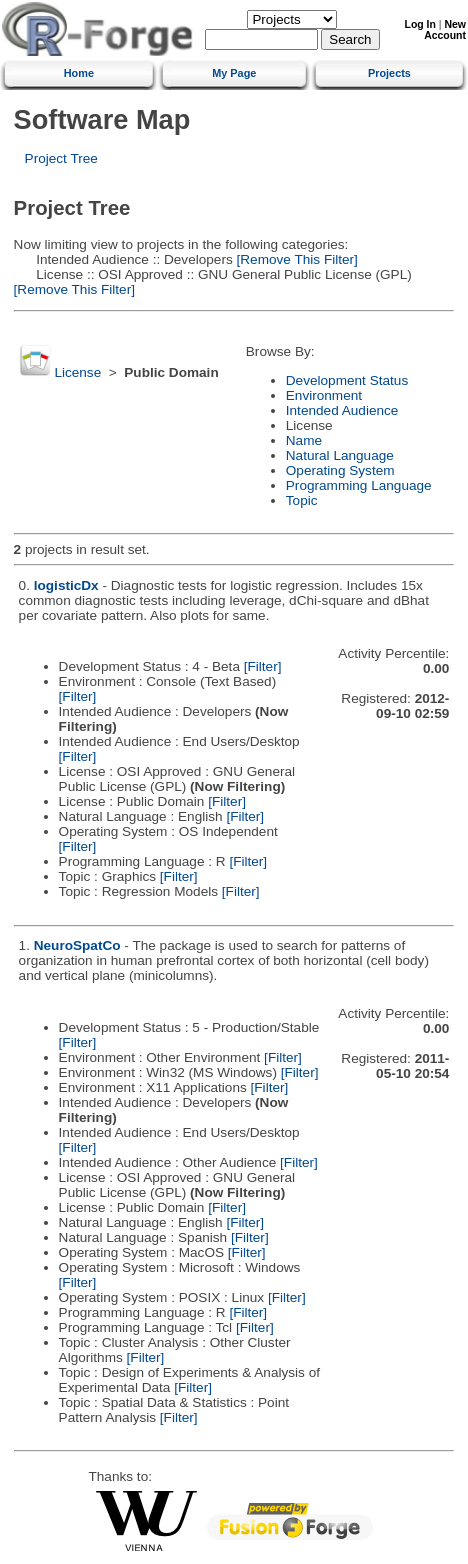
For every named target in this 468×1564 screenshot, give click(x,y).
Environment (324, 395)
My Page (234, 73)
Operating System (340, 470)
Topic (302, 500)
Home (79, 73)
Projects (389, 73)
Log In (420, 24)
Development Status (347, 380)
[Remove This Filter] (295, 259)
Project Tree (61, 158)
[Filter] (263, 666)
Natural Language (340, 455)
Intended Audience (342, 410)
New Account (445, 30)
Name (304, 440)
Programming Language (359, 485)
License (77, 372)
